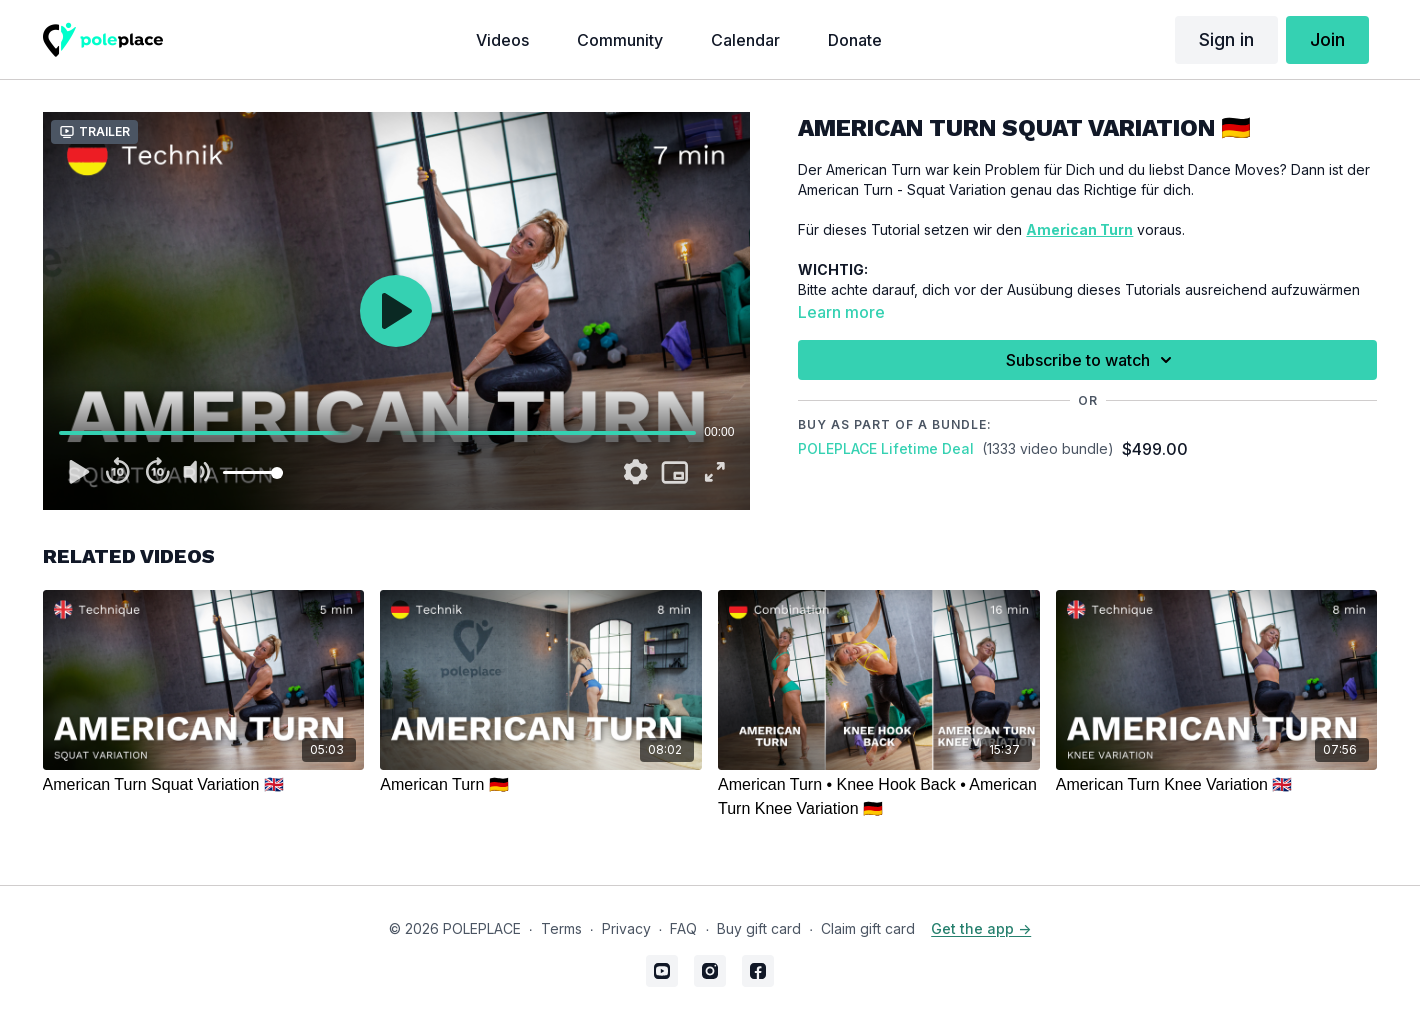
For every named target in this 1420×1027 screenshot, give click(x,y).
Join (1327, 39)
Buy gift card (759, 928)
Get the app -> (981, 928)
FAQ (683, 928)
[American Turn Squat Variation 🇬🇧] (204, 785)
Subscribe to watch (1092, 360)
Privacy (626, 928)
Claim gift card (868, 928)
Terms (561, 928)
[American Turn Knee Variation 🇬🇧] (1217, 785)
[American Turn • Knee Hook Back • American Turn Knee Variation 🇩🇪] (879, 797)
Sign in (1226, 39)
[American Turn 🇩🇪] (541, 785)
